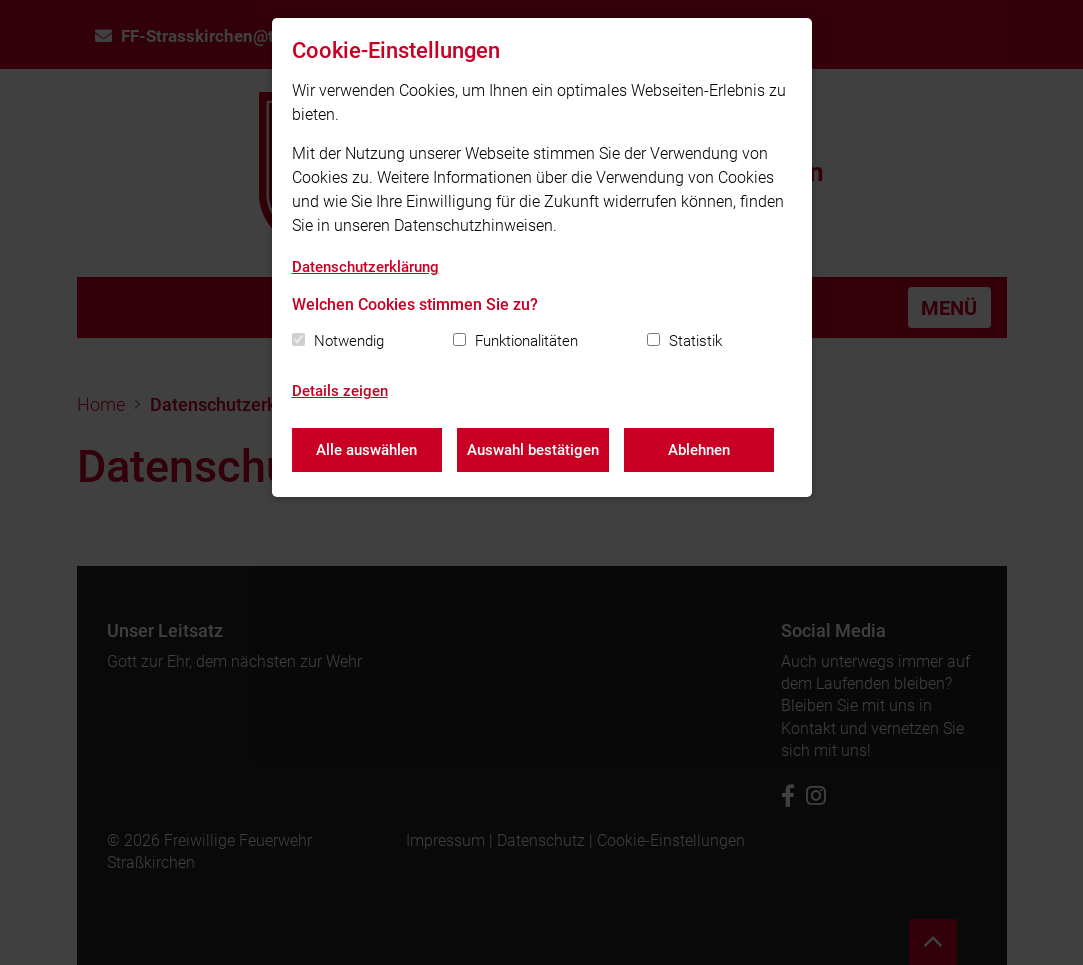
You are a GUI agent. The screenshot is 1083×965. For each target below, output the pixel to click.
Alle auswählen (366, 450)
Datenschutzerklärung (365, 267)
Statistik (695, 341)
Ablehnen (699, 450)
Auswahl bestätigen (533, 450)
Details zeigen (340, 391)
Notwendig (349, 341)
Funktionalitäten (526, 341)
